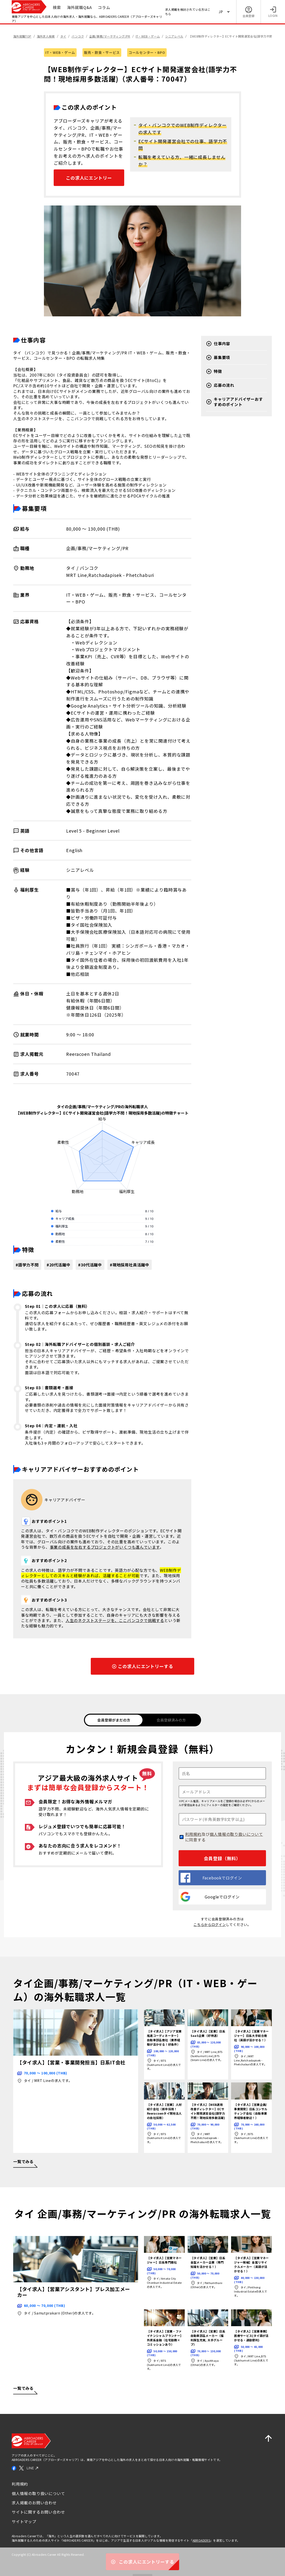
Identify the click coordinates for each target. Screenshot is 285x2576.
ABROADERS (201, 2540)
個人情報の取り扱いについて (236, 1834)
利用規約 (193, 1834)
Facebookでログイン (211, 1877)
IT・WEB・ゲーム (60, 52)
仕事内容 (218, 344)
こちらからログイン (209, 1924)
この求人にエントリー (89, 178)
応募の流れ (220, 385)
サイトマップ (24, 2521)
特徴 (214, 371)
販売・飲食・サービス (102, 52)
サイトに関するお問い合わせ (38, 2512)
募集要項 (218, 357)
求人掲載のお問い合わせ (34, 2502)
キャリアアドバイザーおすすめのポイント (234, 401)
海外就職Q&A (79, 7)
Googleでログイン (210, 1897)
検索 (57, 7)
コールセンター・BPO (147, 52)
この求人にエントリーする (142, 1666)
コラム (104, 7)
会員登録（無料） (222, 1858)
